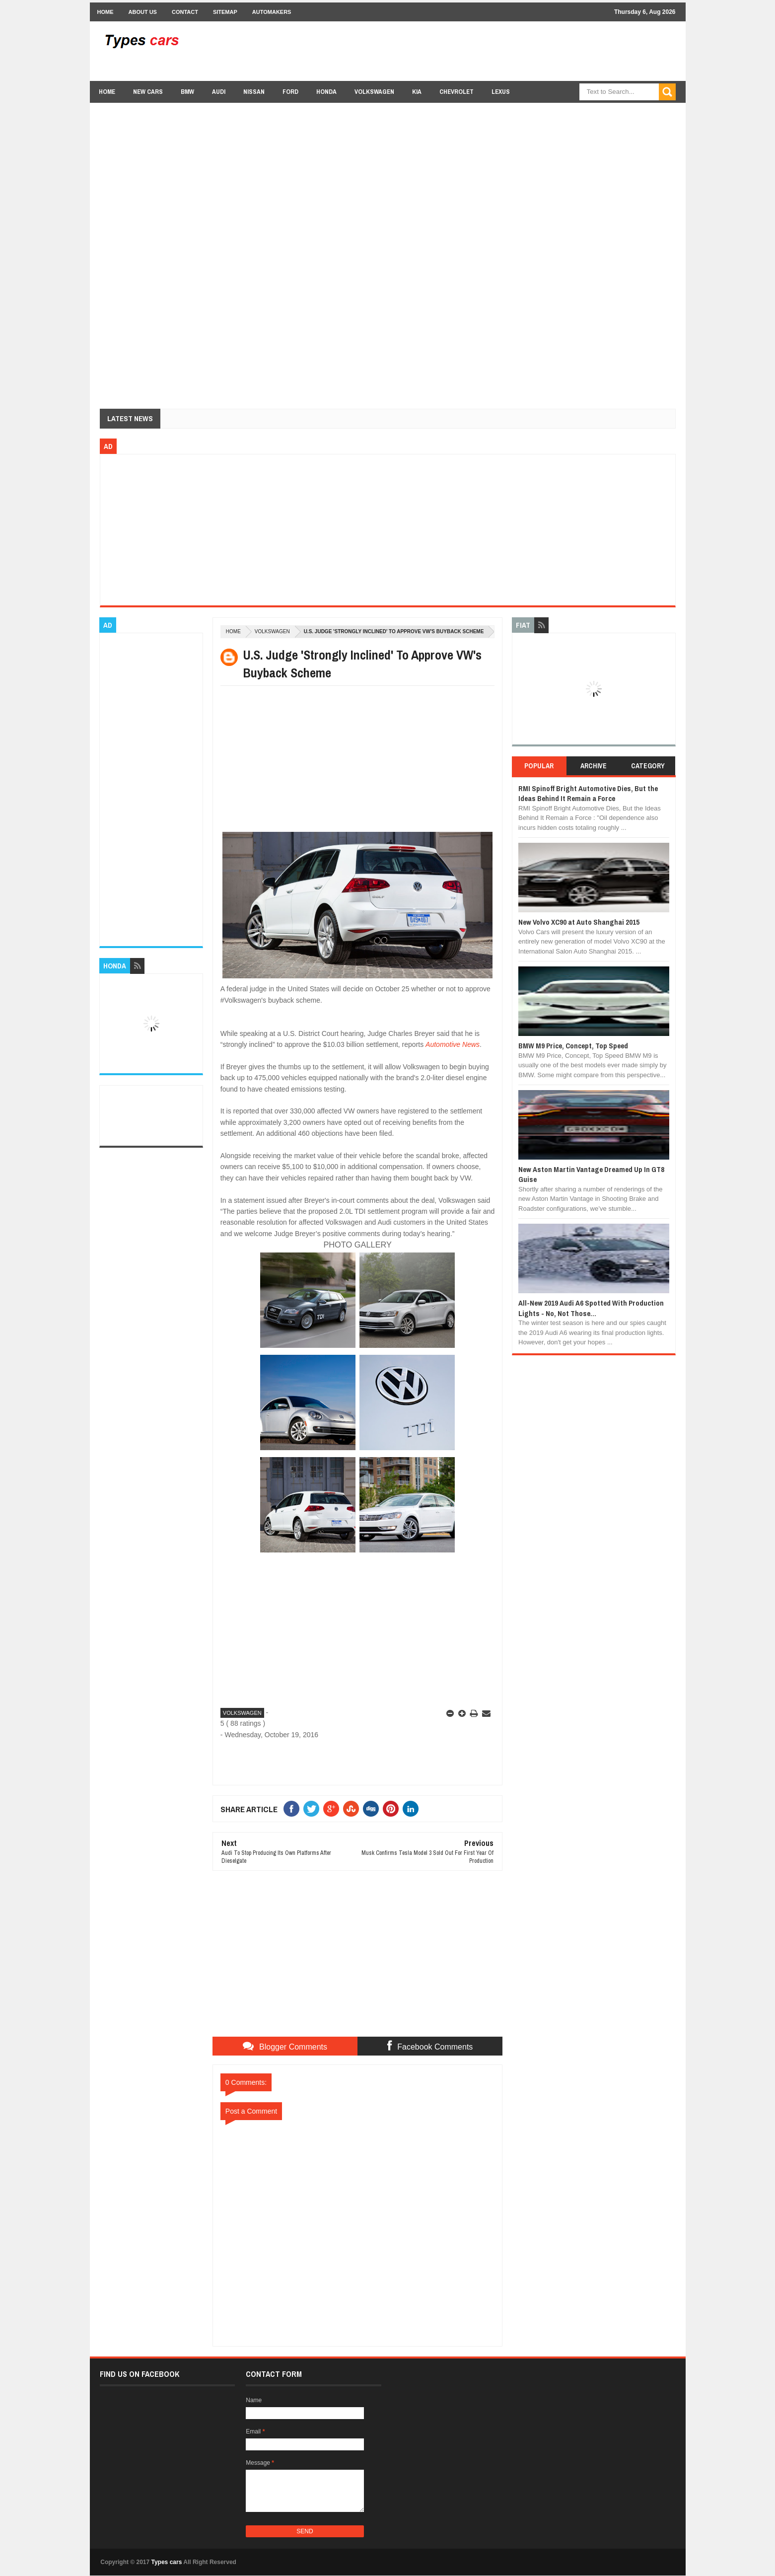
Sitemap (225, 12)
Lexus (501, 91)
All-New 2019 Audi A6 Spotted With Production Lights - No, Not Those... (591, 1308)
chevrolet (456, 91)
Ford (290, 91)
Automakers (271, 12)
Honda (326, 91)
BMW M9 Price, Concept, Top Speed (573, 1045)
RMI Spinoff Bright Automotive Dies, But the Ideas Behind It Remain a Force (588, 793)
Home (105, 12)
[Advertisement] (495, 50)
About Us (143, 12)
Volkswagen (374, 91)
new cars (148, 91)
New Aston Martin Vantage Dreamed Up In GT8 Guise (591, 1174)
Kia (417, 91)
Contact (185, 12)
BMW (187, 91)
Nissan (254, 91)
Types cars (166, 2562)
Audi (218, 91)
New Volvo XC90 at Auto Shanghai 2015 (578, 922)
